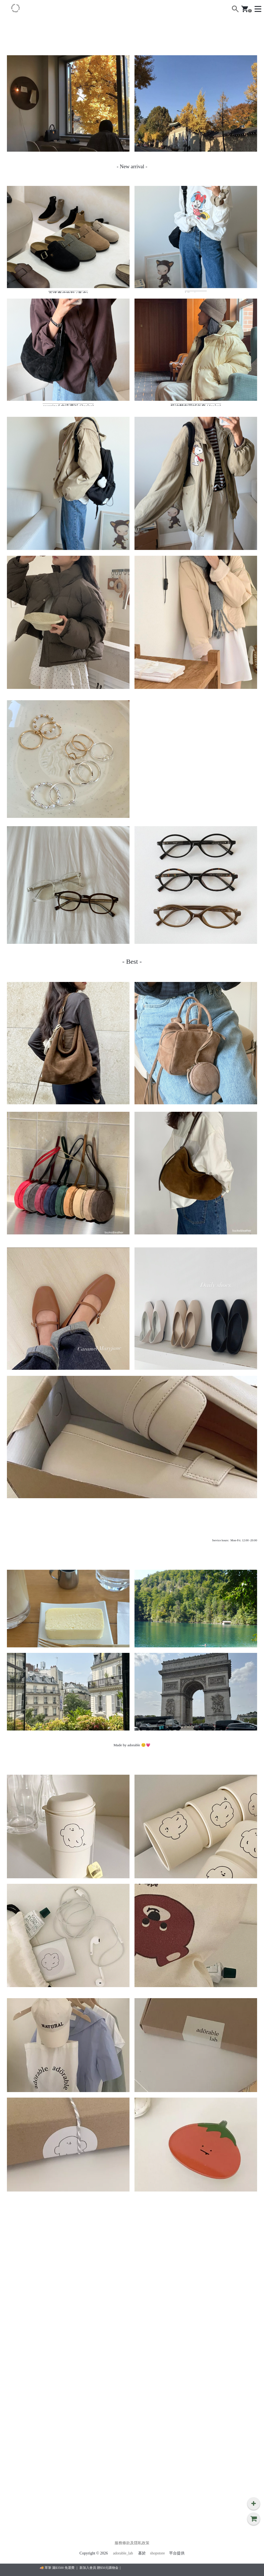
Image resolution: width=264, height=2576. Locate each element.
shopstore (157, 2553)
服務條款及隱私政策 (132, 2542)
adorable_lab (123, 2553)
